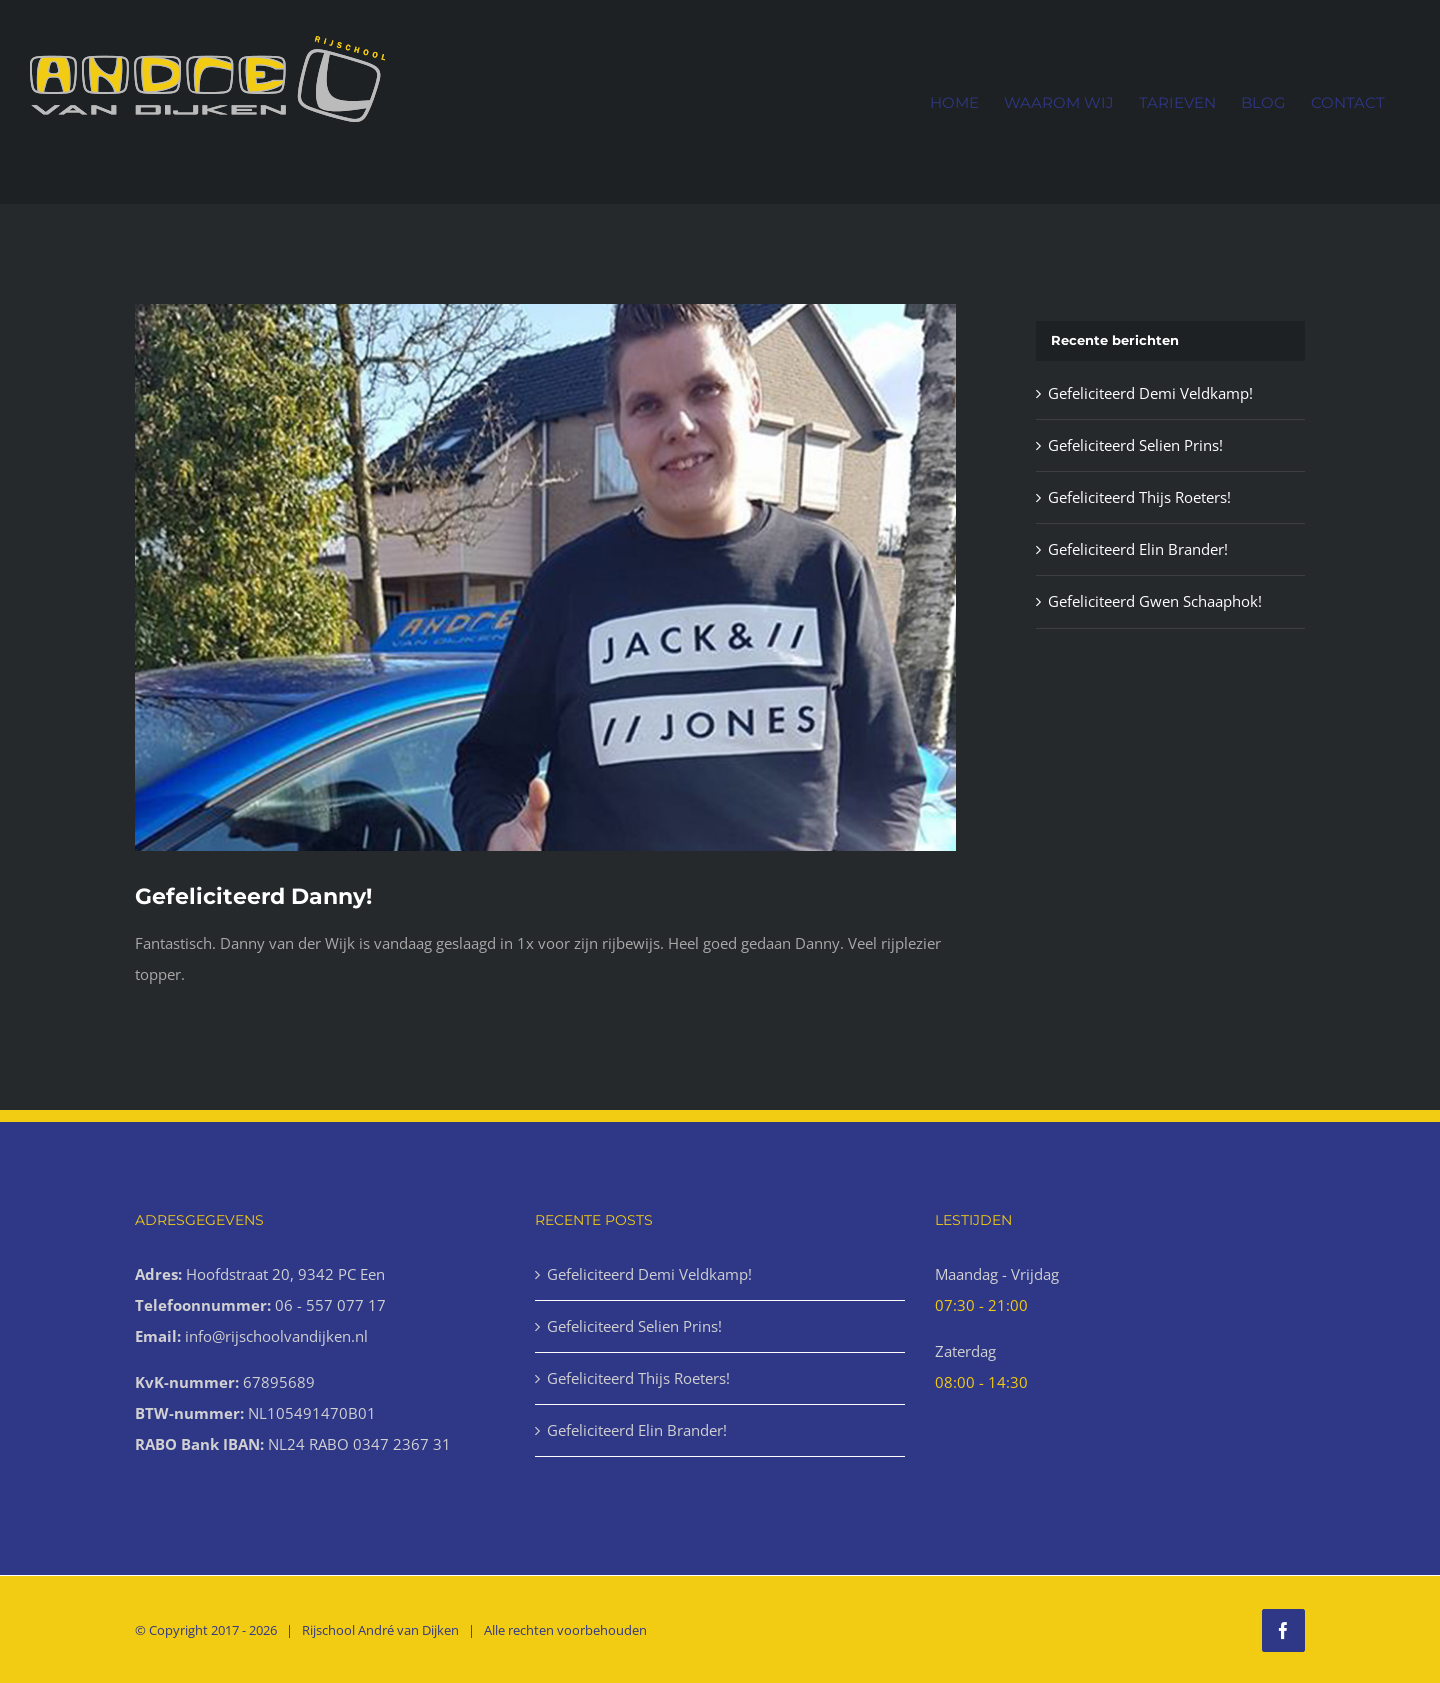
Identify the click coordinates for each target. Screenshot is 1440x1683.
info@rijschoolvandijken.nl (276, 1336)
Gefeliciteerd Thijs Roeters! (1139, 497)
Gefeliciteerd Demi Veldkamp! (1150, 393)
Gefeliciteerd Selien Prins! (1135, 445)
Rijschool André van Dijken (380, 1630)
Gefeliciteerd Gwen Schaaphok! (1155, 601)
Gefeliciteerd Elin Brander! (1138, 549)
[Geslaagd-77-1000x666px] (545, 577)
